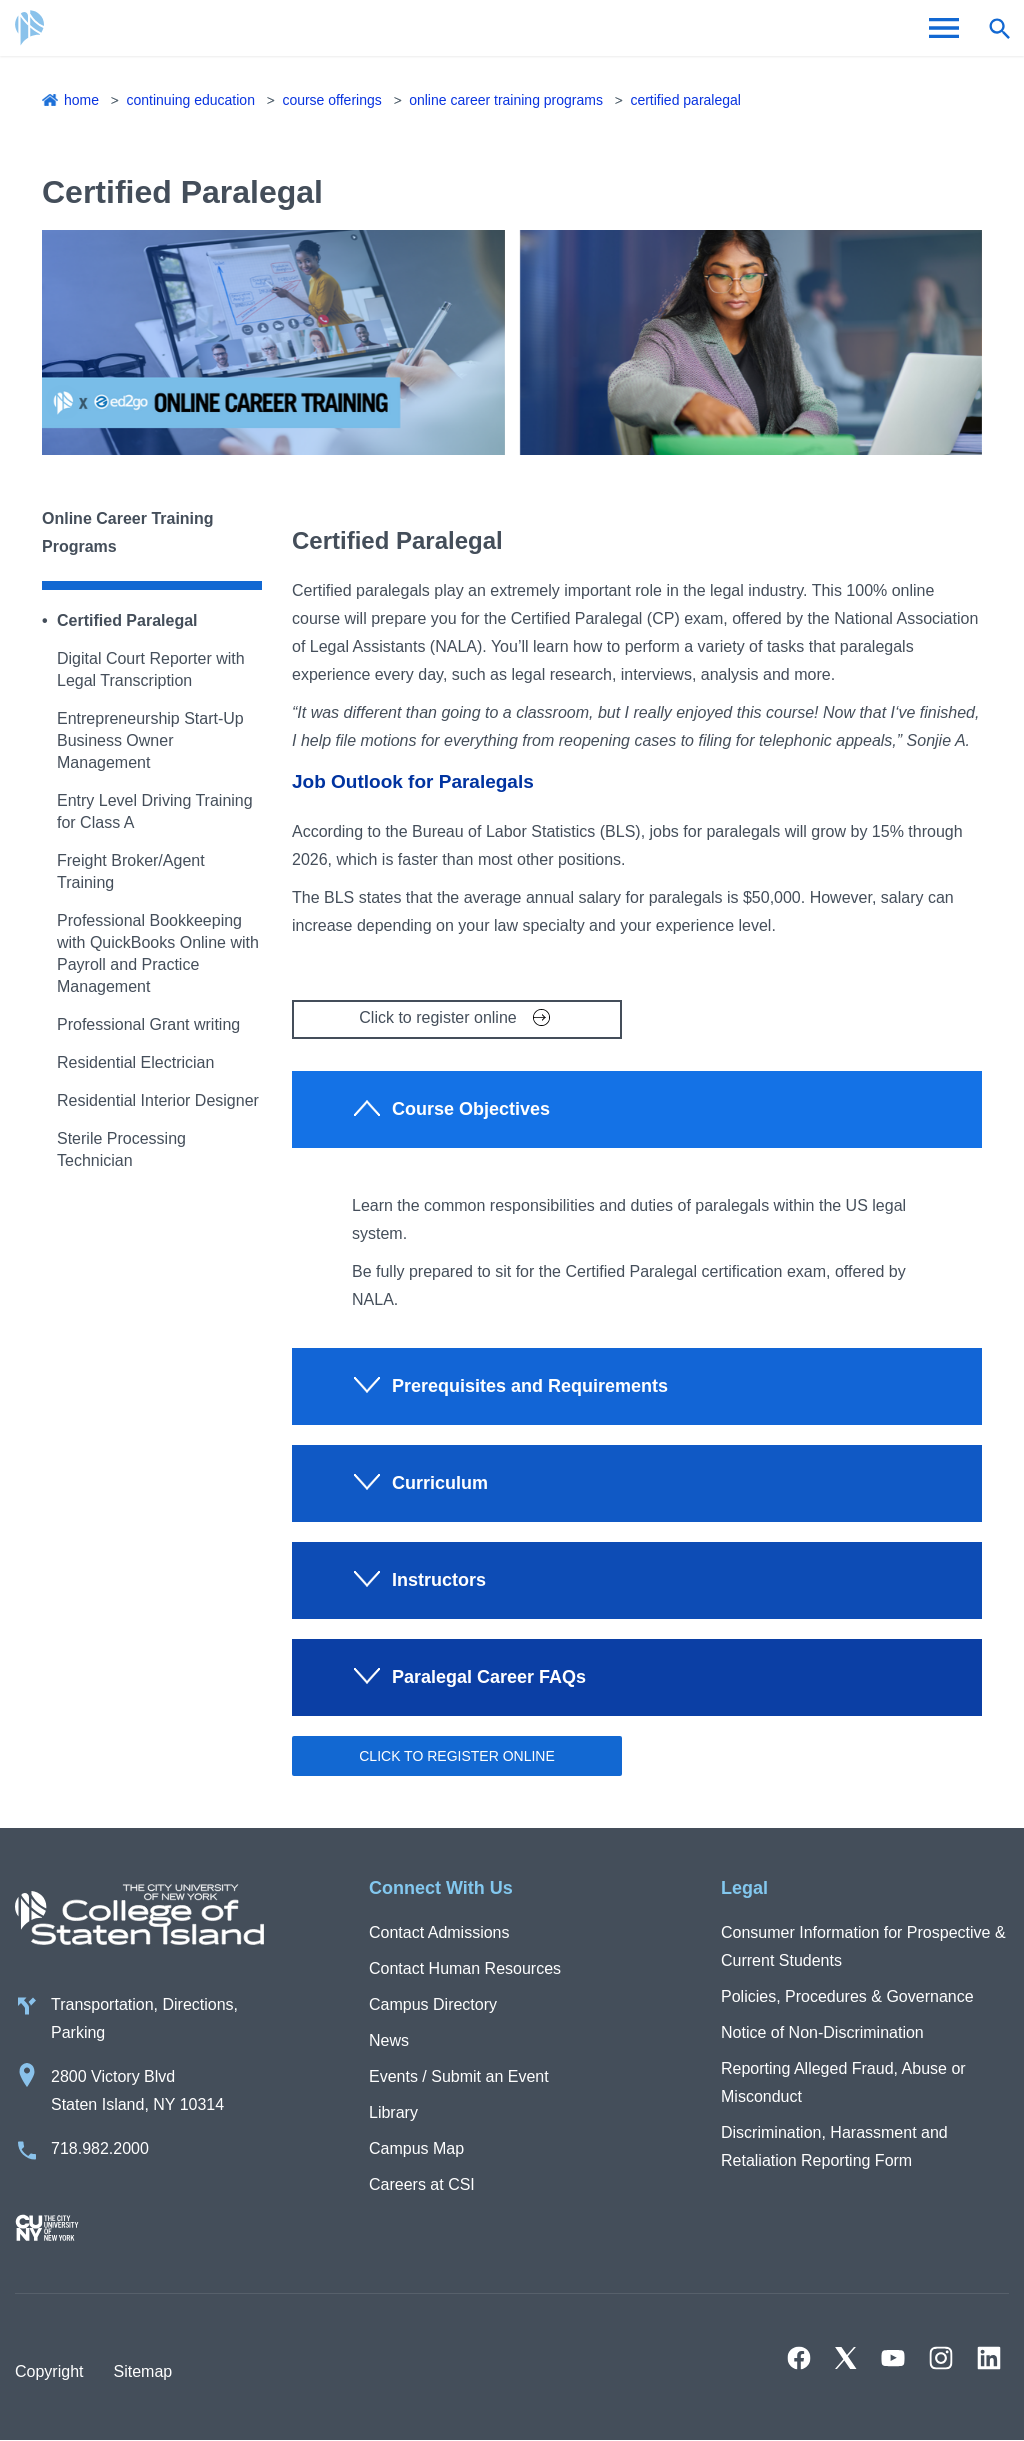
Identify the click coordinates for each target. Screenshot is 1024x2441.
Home (81, 100)
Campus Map (416, 2148)
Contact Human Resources (465, 1968)
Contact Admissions (439, 1932)
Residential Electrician (135, 1062)
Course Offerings (331, 100)
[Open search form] (999, 28)
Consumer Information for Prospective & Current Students (863, 1946)
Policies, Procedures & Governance (847, 1996)
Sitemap (142, 2371)
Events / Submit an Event (459, 2076)
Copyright (49, 2371)
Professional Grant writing (148, 1024)
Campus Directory (433, 2004)
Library (393, 2112)
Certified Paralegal (685, 100)
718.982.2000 (100, 2148)
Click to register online (437, 1017)
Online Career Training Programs (506, 100)
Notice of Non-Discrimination (822, 2032)
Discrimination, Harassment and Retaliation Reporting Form (834, 2146)
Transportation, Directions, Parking (144, 2018)
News (389, 2040)
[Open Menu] (944, 28)
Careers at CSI (422, 2184)
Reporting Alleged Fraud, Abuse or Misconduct (843, 2082)
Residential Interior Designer (158, 1100)
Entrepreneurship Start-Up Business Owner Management (150, 740)
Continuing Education (190, 100)
